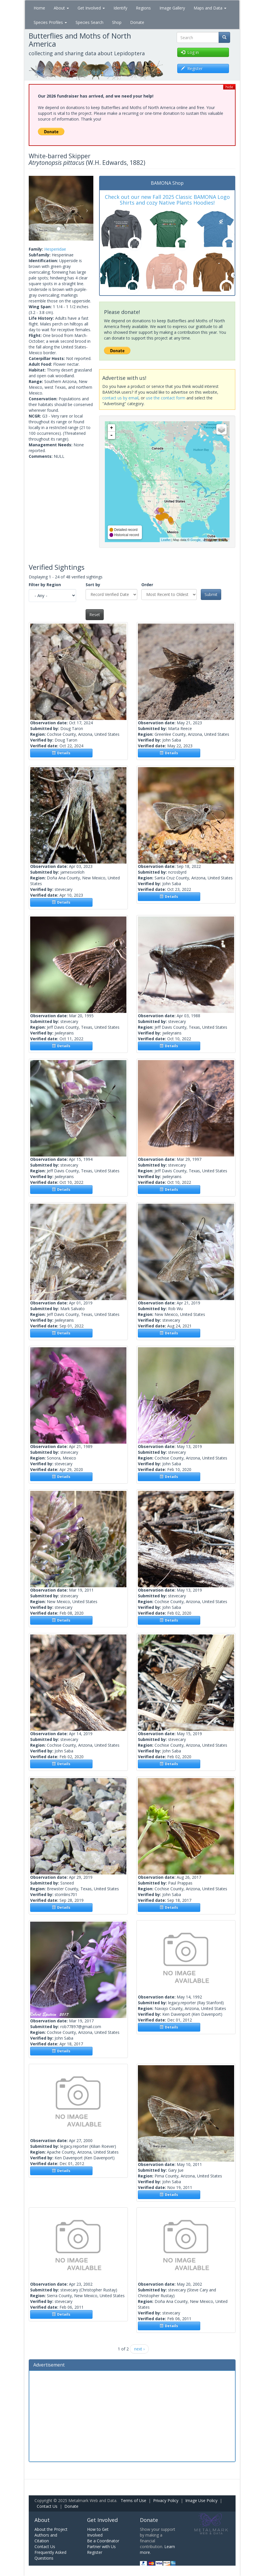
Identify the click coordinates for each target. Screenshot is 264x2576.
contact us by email (120, 398)
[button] (33, 208)
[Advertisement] (132, 2415)
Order (147, 584)
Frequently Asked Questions (50, 2555)
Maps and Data (210, 8)
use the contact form (165, 398)
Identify (120, 8)
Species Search (89, 22)
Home (39, 8)
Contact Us (47, 2506)
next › (139, 2349)
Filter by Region (45, 584)
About (61, 8)
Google (195, 540)
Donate (137, 22)
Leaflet (166, 540)
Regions (143, 8)
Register (94, 2552)
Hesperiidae (55, 249)
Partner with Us (101, 2546)
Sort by (93, 584)
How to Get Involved (98, 2532)
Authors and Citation (45, 2537)
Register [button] (192, 68)
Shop (117, 22)
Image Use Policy (201, 2500)
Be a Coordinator (103, 2540)
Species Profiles (50, 22)
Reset (94, 614)
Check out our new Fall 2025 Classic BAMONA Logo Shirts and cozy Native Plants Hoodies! (167, 199)
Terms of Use (133, 2500)
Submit (211, 594)
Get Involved (91, 8)
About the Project (51, 2529)
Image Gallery (172, 8)
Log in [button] (190, 52)
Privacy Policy (165, 2500)
